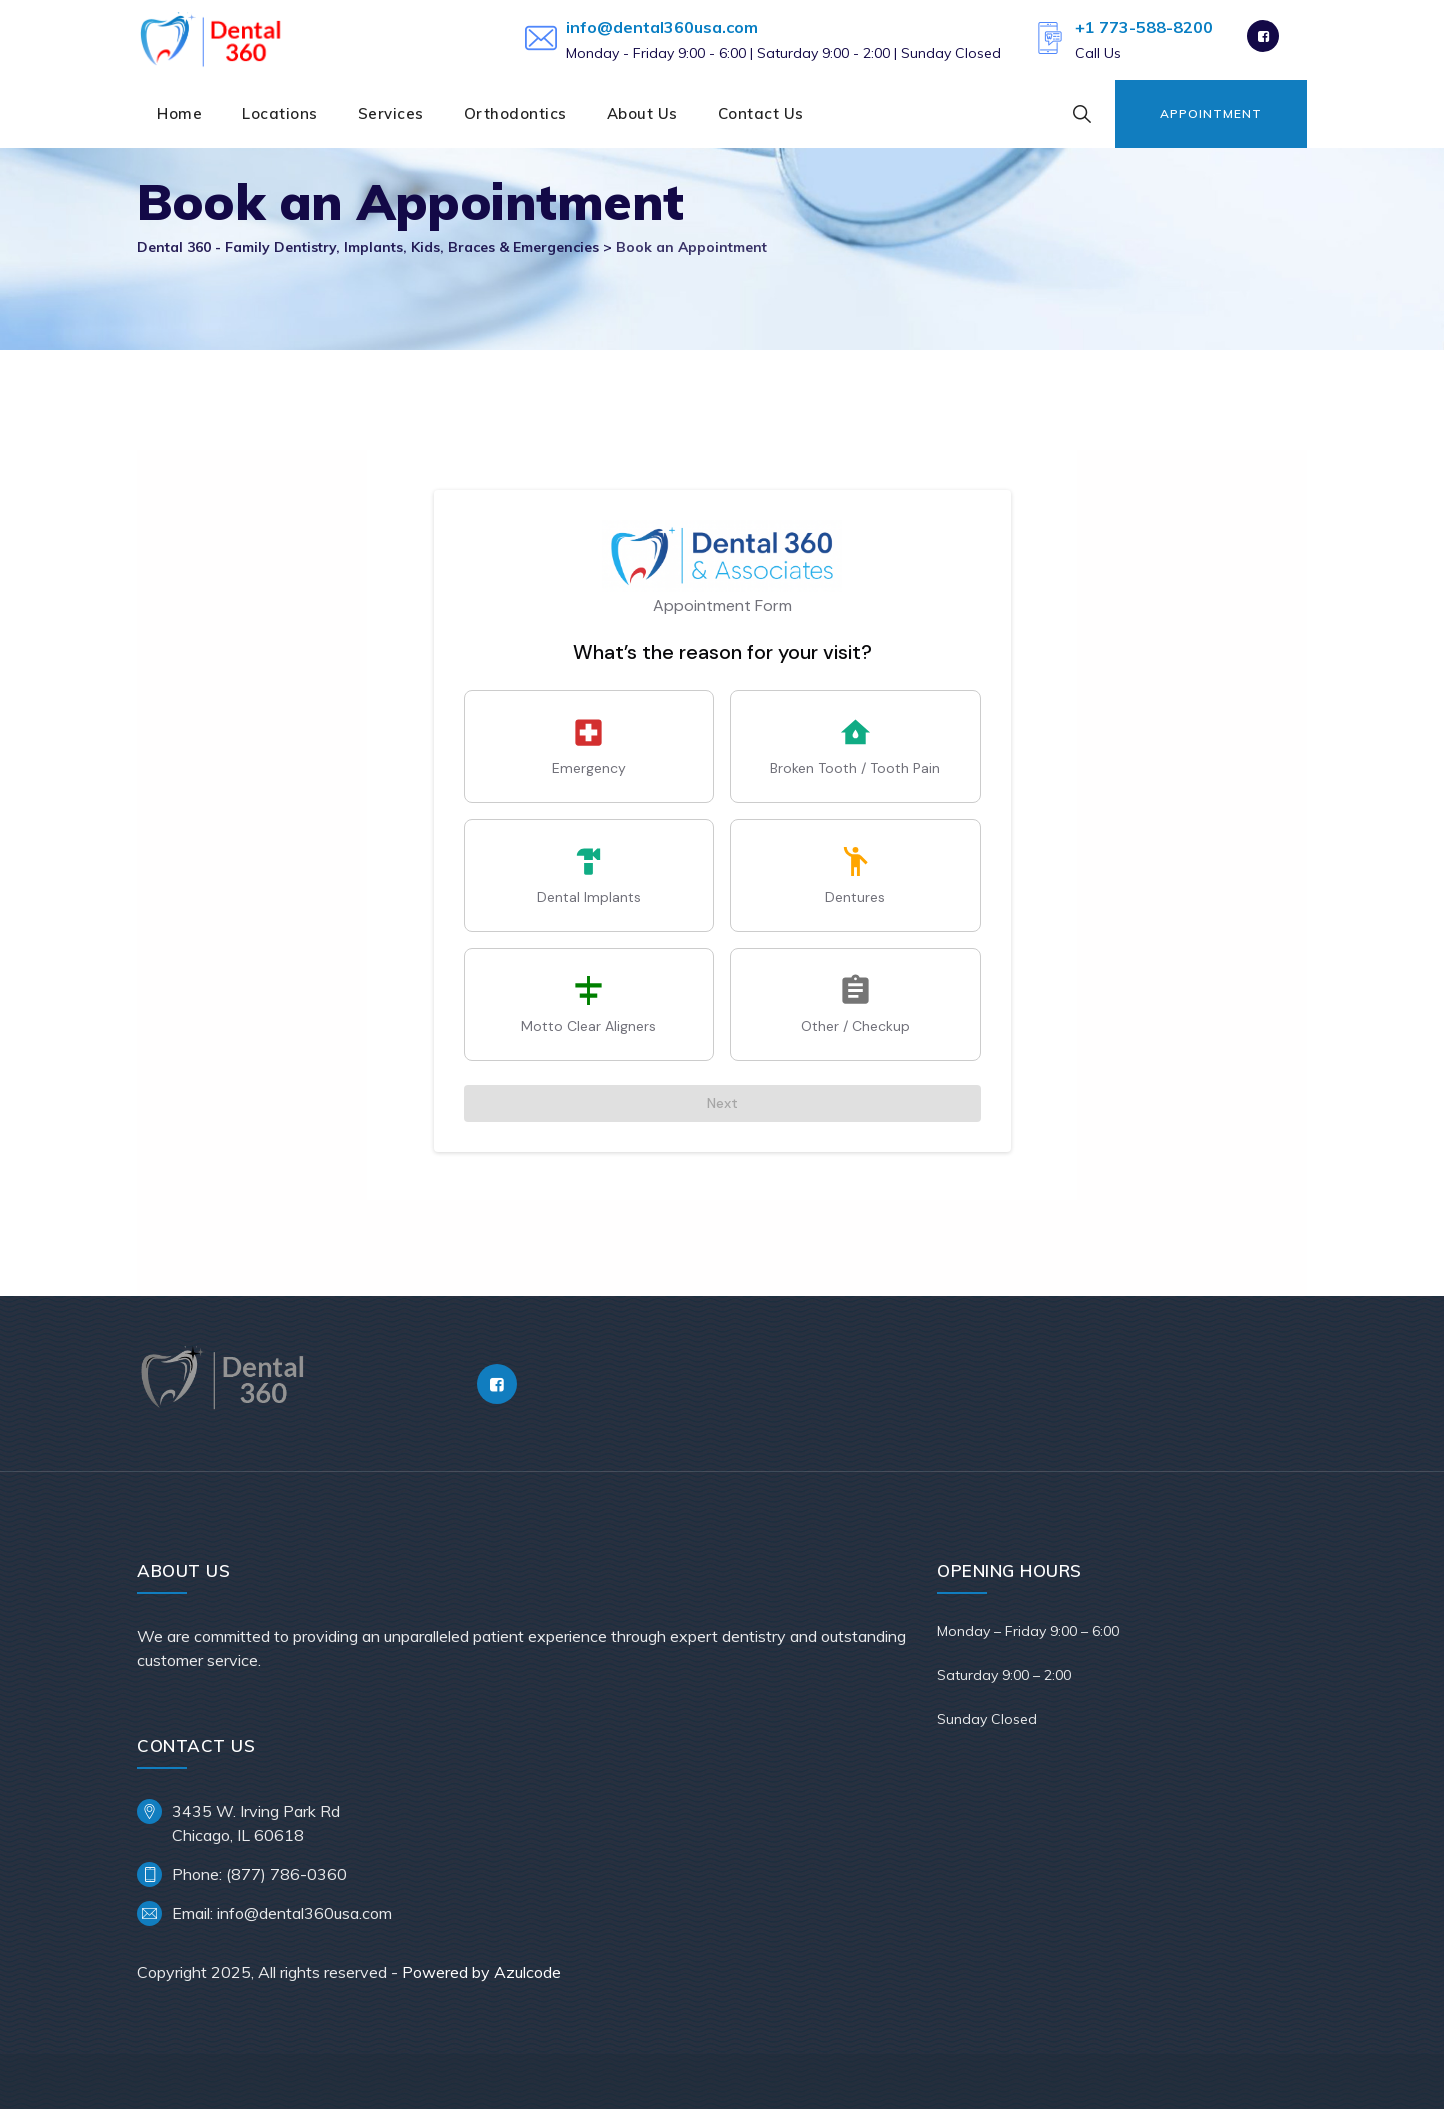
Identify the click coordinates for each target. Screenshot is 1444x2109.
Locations (280, 113)
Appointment (1211, 113)
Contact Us (761, 113)
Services (391, 113)
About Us (642, 113)
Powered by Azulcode (481, 1972)
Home (179, 113)
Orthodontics (515, 113)
